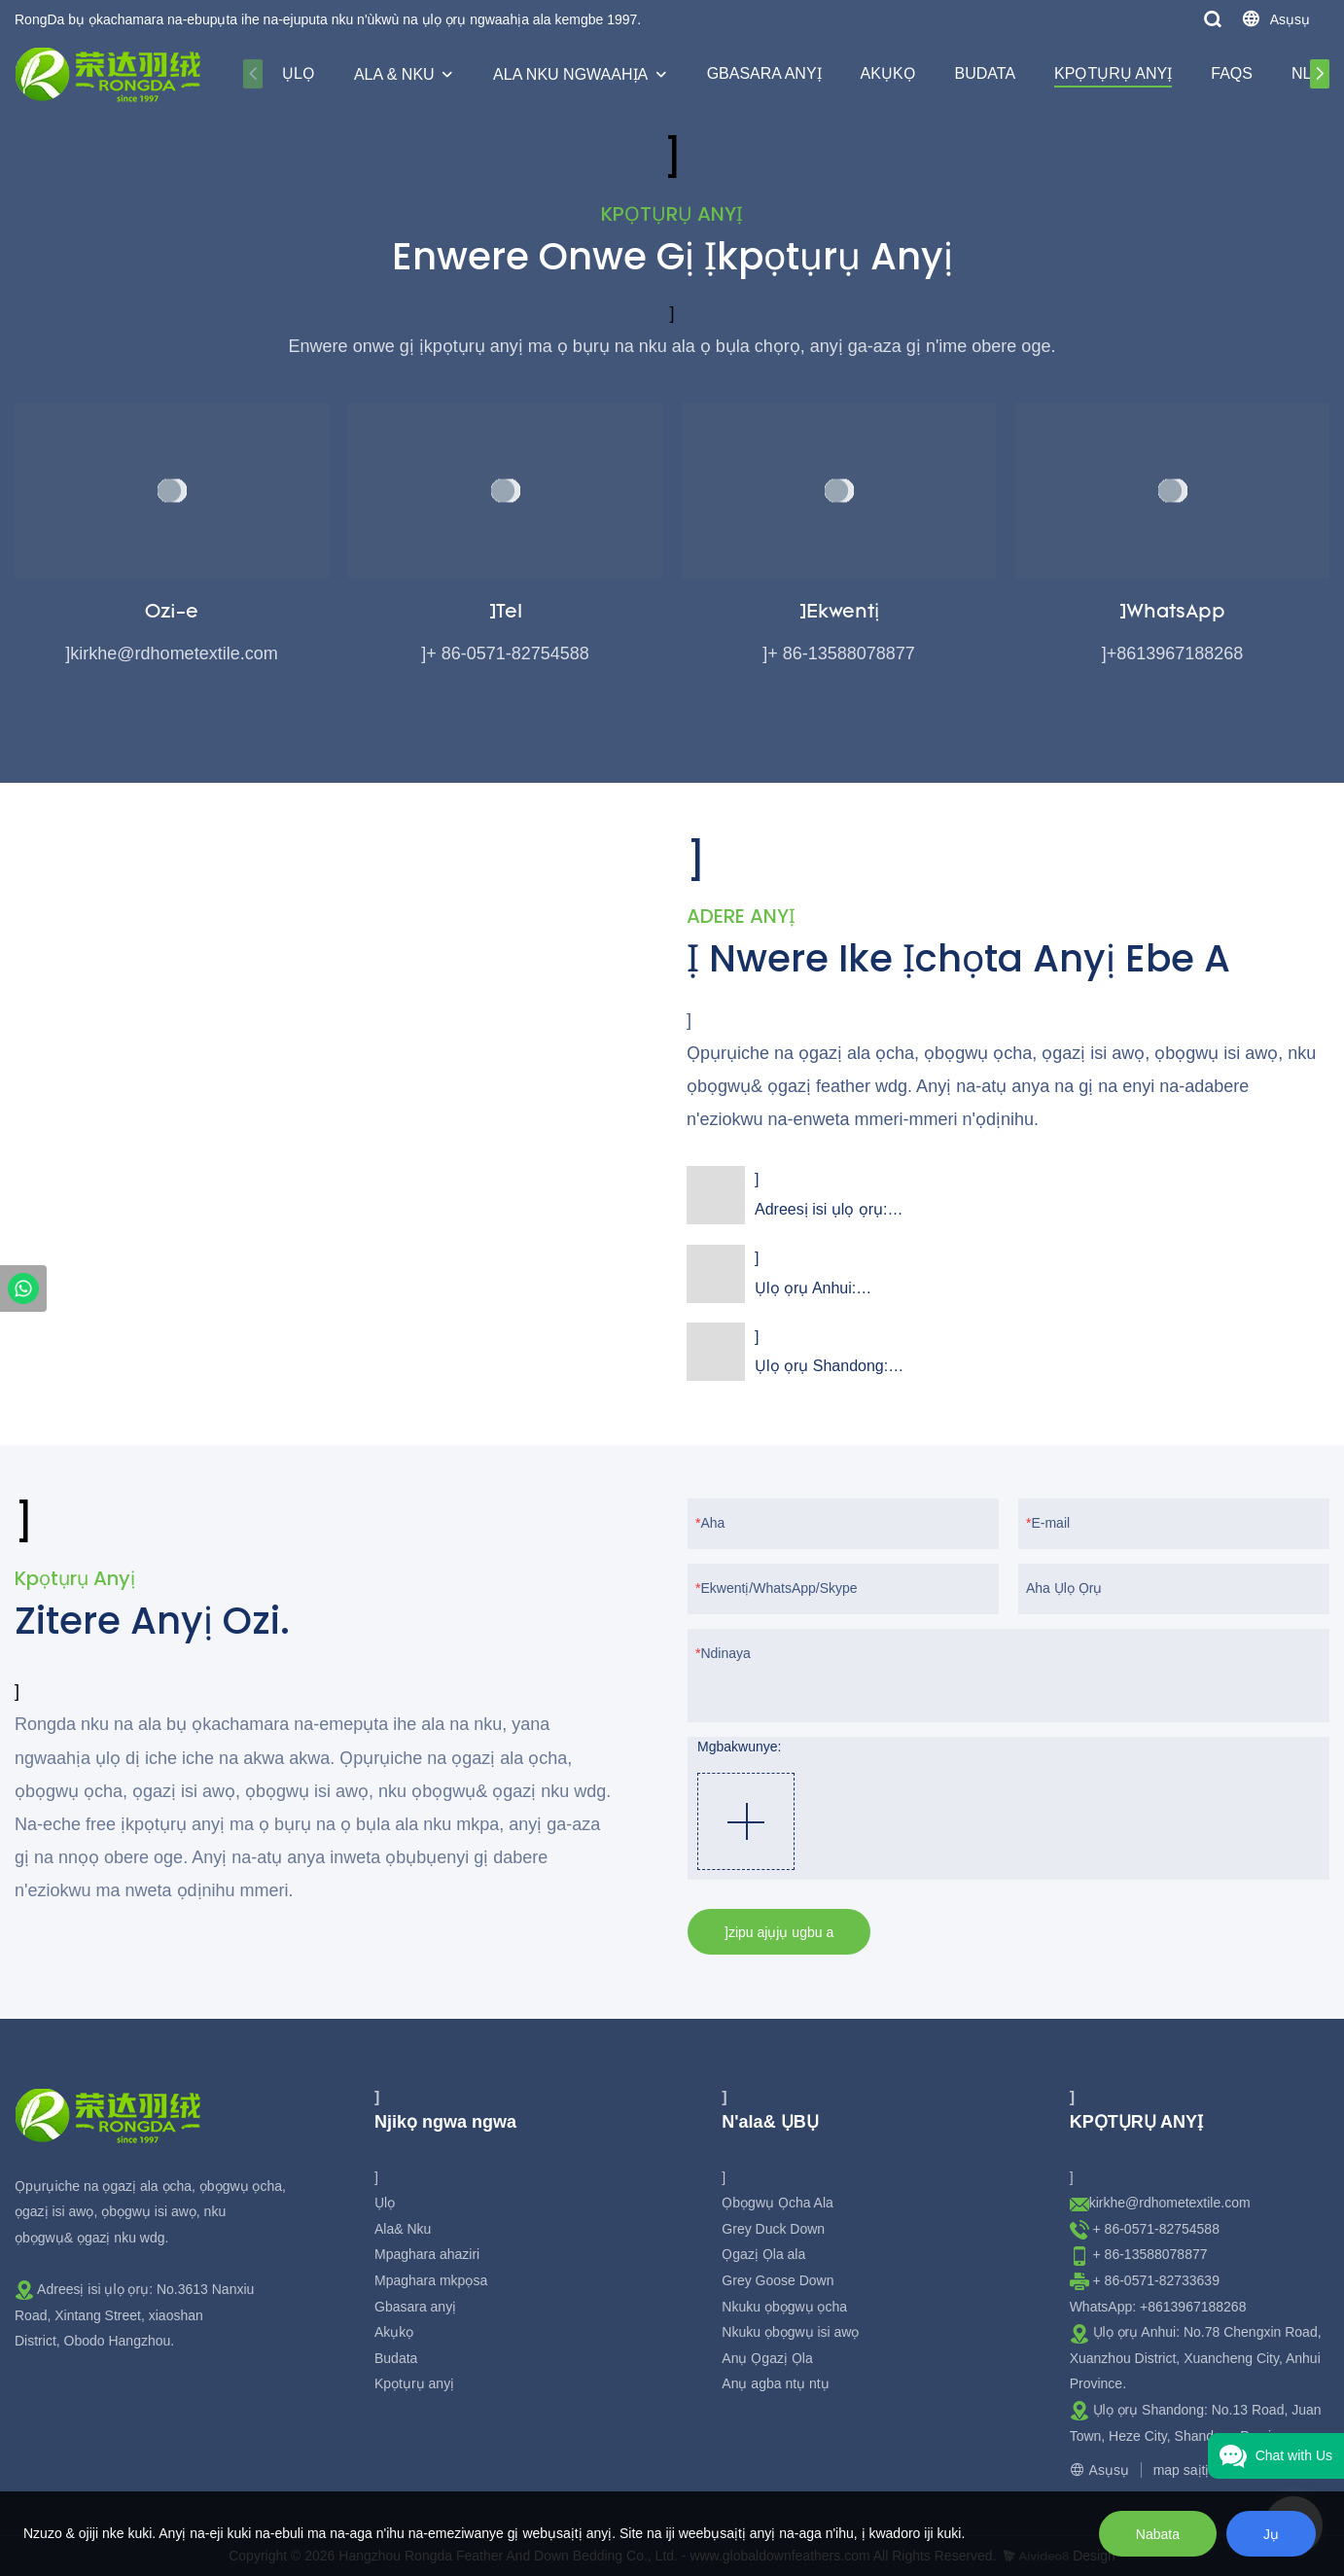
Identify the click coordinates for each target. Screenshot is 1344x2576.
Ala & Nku (394, 74)
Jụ (1271, 2534)
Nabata (1158, 2534)
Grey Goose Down (777, 2280)
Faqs (1232, 73)
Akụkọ (888, 73)
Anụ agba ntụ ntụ (775, 2383)
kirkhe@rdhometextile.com (1170, 2202)
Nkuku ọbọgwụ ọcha (784, 2306)
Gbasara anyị (764, 73)
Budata (985, 73)
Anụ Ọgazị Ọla (767, 2358)
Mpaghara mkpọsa (430, 2280)
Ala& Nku (402, 2229)
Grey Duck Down (773, 2229)
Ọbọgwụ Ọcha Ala (777, 2202)
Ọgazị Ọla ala (763, 2254)
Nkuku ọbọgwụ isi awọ (790, 2332)
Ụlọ (298, 73)
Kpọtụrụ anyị (1113, 73)
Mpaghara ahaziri (426, 2254)
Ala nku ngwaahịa (570, 74)
